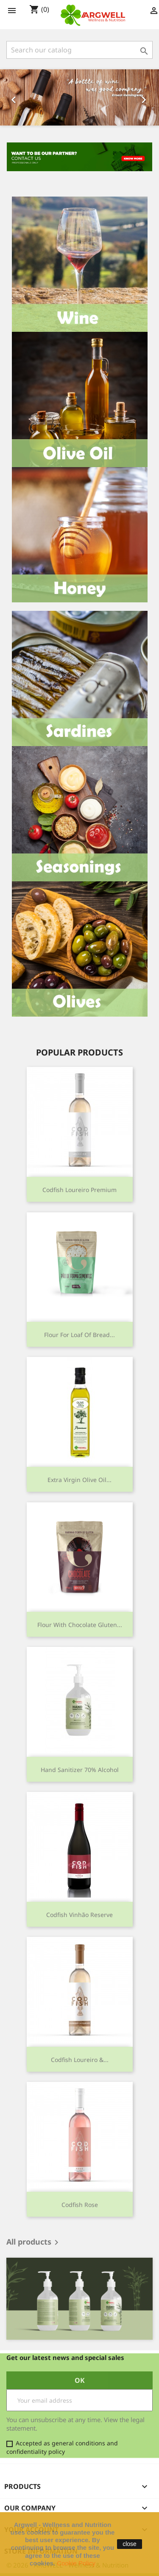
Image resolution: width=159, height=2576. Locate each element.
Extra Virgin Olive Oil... (79, 1480)
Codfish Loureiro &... (80, 2060)
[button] (12, 97)
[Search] (79, 50)
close (130, 2543)
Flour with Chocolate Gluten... (79, 1625)
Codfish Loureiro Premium (79, 1190)
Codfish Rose (79, 2205)
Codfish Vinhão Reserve (79, 1915)
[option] (79, 97)
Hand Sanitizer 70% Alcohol (80, 1770)
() (39, 9)
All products (33, 2242)
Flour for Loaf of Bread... (79, 1335)
